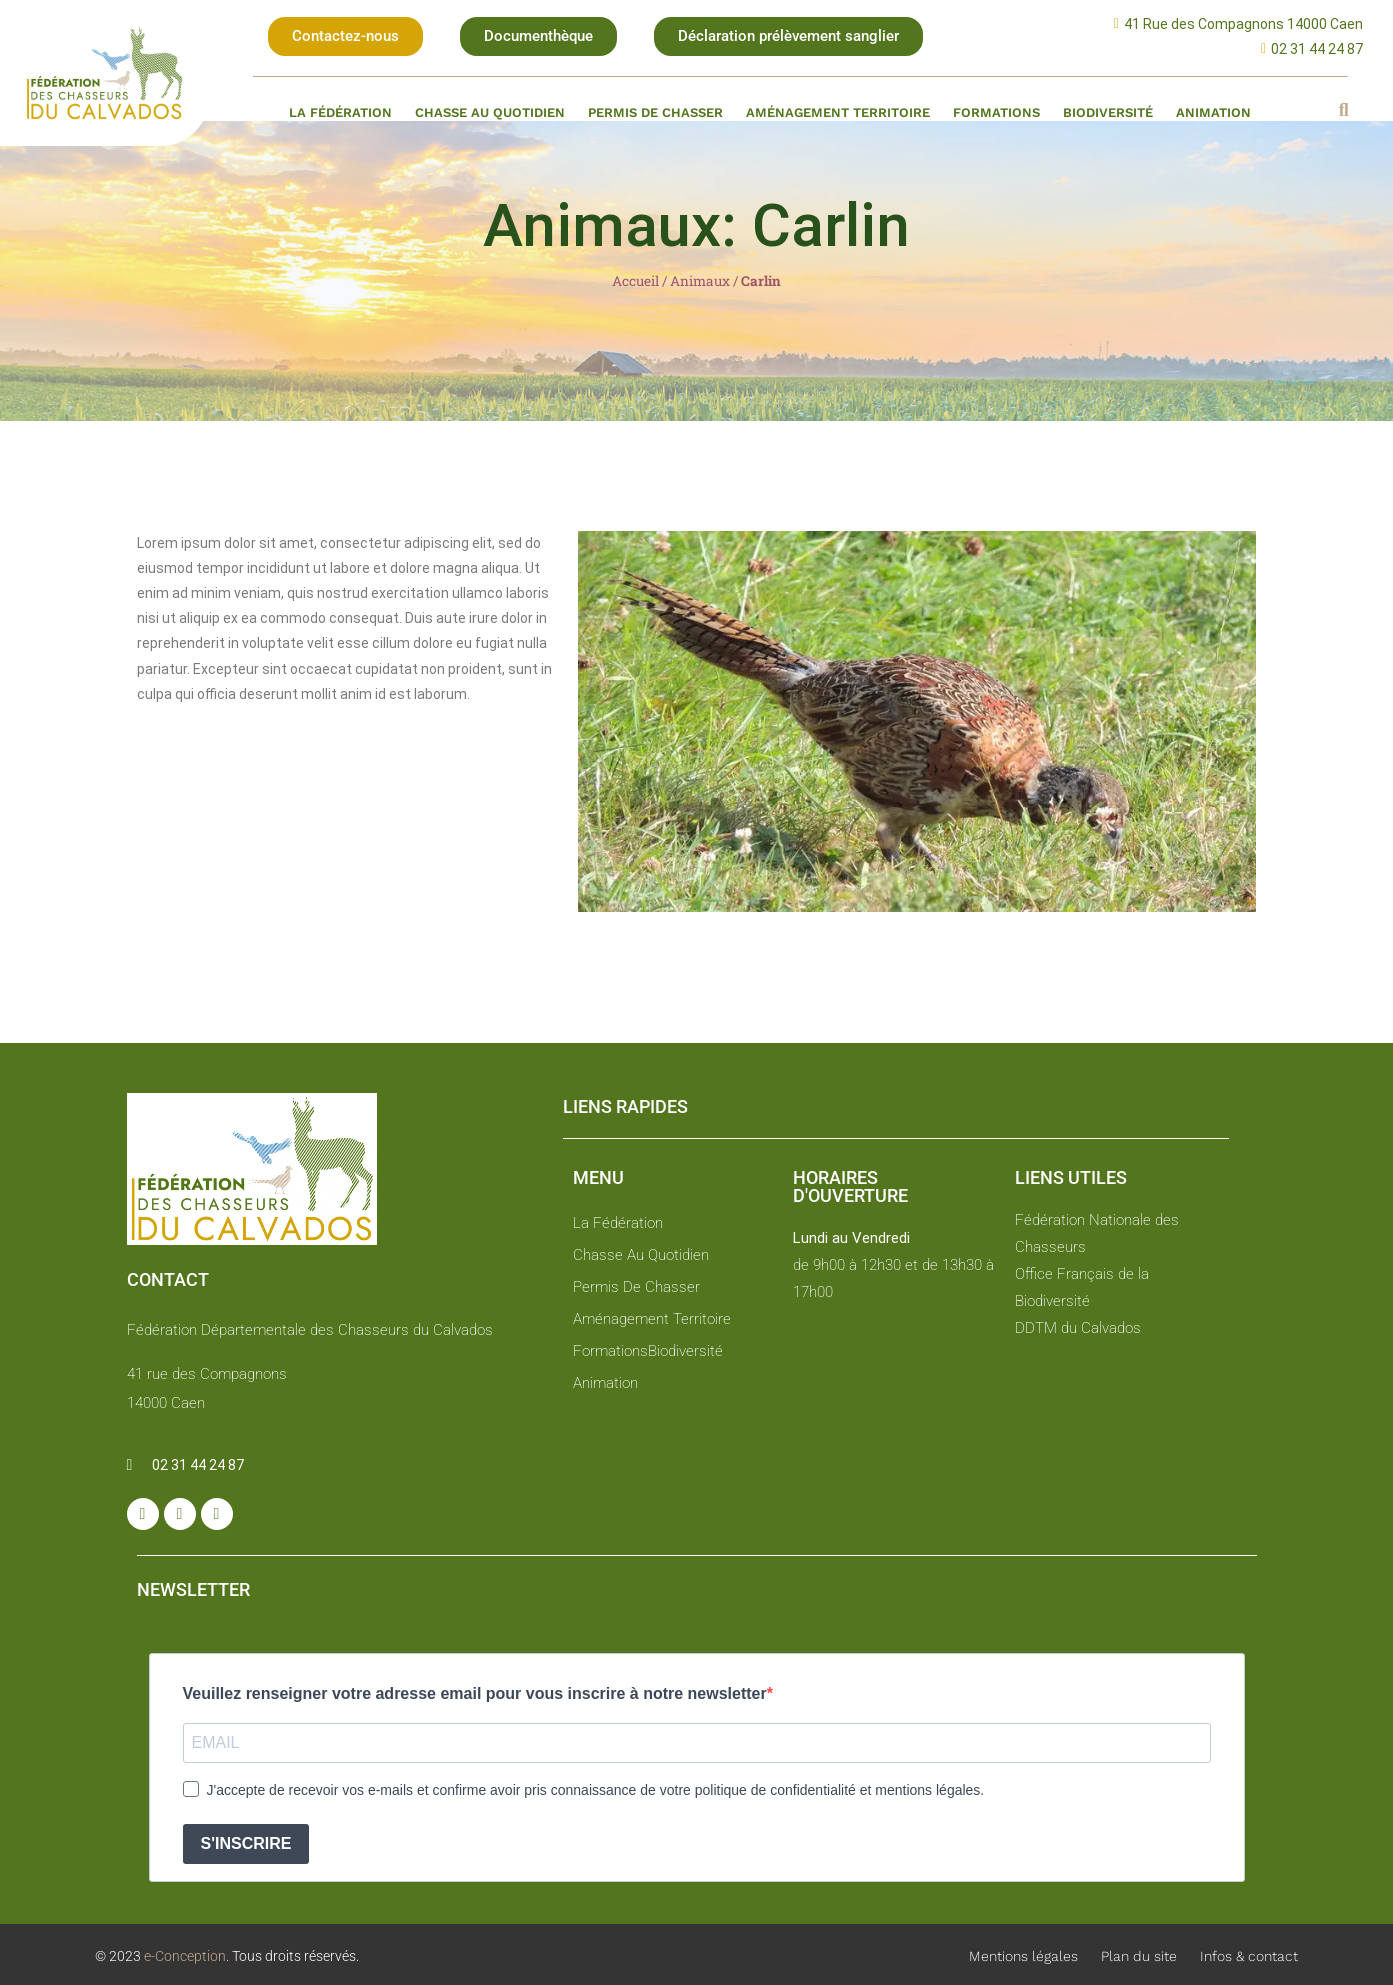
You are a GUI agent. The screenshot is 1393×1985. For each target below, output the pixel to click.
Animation (1213, 112)
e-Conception (183, 1956)
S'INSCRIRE (246, 1843)
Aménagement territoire (838, 112)
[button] (345, 36)
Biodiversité (1108, 112)
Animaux (700, 281)
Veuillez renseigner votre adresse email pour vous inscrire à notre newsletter (475, 1693)
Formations (996, 112)
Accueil (635, 281)
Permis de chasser (655, 112)
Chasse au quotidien (490, 112)
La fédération (340, 112)
